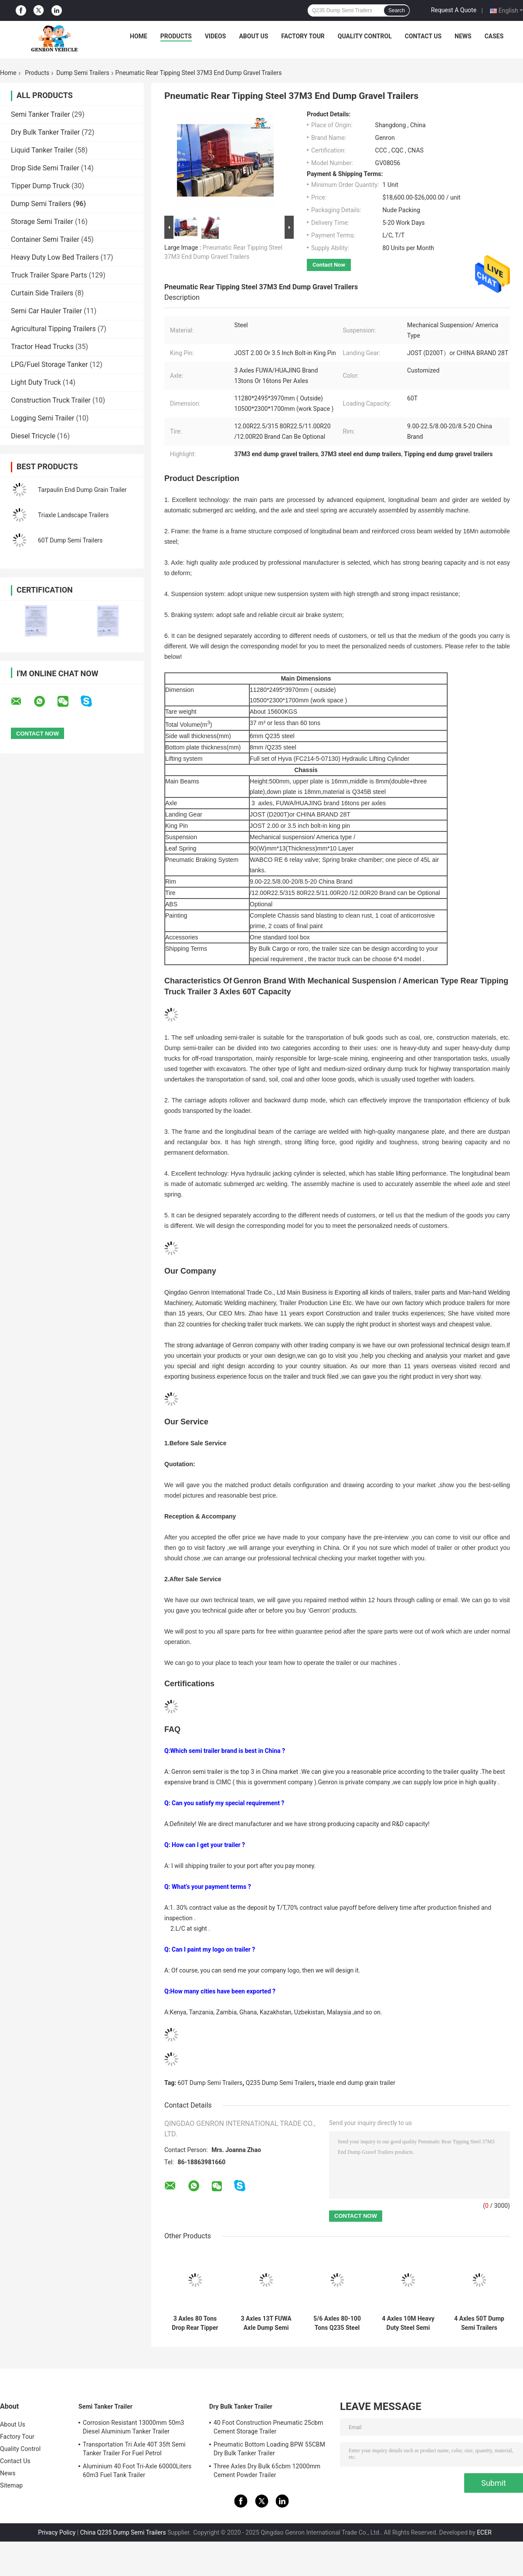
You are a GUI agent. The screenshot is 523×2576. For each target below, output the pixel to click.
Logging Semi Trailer (42, 418)
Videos (215, 36)
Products (176, 36)
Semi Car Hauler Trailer (46, 311)
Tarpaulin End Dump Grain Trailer (82, 489)
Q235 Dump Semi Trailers (280, 2082)
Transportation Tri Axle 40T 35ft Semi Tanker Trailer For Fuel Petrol (134, 2449)
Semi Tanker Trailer (40, 114)
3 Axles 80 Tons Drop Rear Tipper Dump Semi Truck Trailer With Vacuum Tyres (195, 2323)
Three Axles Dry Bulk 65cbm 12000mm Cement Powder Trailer (267, 2470)
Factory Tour (303, 36)
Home (138, 36)
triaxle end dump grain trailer (356, 2082)
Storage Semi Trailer (42, 221)
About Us (253, 36)
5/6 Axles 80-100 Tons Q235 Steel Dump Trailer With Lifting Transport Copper (337, 2323)
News (463, 36)
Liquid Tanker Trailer (42, 150)
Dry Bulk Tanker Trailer (45, 132)
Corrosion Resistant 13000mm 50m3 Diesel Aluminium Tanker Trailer (133, 2427)
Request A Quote (453, 10)
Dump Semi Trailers (82, 72)
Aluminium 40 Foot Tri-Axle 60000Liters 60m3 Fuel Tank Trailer (137, 2470)
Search (396, 10)
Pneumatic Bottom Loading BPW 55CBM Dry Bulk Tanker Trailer (269, 2449)
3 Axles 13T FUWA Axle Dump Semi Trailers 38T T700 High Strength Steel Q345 (266, 2323)
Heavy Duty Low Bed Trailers (54, 257)
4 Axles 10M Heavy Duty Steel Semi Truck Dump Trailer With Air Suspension (408, 2323)
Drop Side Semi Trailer (45, 168)
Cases (494, 36)
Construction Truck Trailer (51, 400)
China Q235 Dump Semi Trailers (123, 2532)
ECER (484, 2532)
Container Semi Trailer (45, 239)
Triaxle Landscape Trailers (73, 515)
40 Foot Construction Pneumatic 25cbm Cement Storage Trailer (268, 2427)
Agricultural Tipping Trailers (53, 329)
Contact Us (423, 36)
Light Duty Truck (36, 382)
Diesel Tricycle (33, 436)
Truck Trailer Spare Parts (49, 275)
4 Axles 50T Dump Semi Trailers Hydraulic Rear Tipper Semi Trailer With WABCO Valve (479, 2323)
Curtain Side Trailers (42, 293)
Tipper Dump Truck (40, 186)
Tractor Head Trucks (42, 346)
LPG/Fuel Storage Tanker (49, 364)
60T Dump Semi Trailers (70, 540)
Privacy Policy (56, 2532)
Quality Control (365, 36)
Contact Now (328, 264)
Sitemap (11, 2485)
